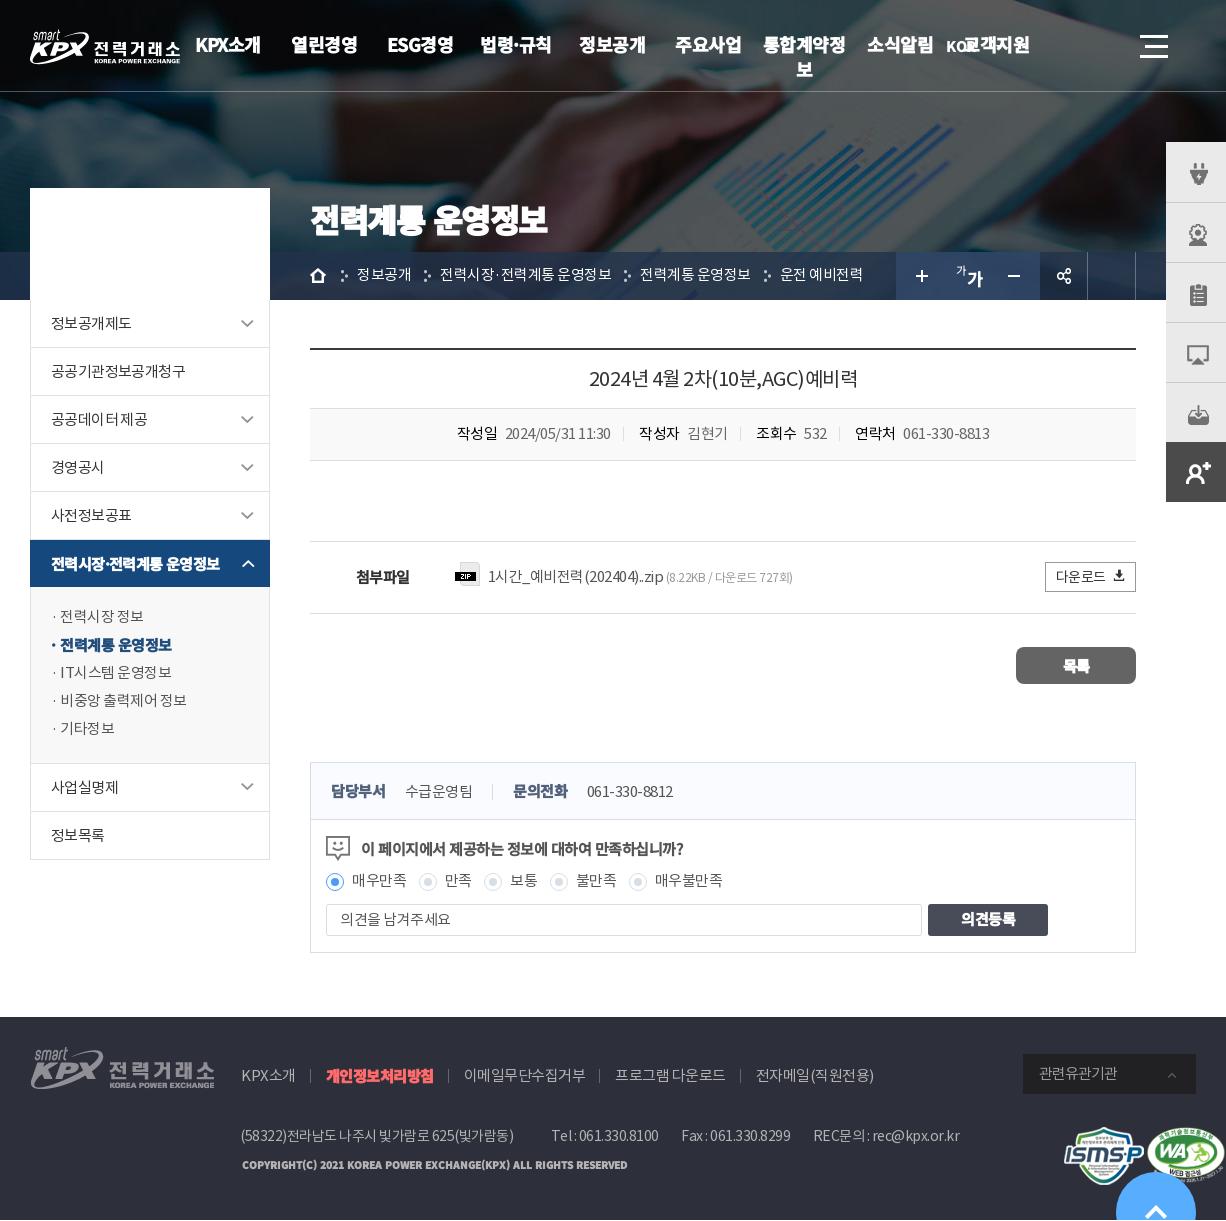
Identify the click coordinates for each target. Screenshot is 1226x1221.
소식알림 (900, 44)
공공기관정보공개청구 (118, 371)
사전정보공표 (91, 515)
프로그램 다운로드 (670, 1075)
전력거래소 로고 (105, 47)
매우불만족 (689, 881)
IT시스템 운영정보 (115, 673)
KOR (966, 47)
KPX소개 (228, 44)
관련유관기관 (1078, 1073)
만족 (458, 881)
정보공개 (612, 44)
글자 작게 (1016, 276)
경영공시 (78, 467)
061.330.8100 (619, 1136)
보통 (523, 881)
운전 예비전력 (822, 275)
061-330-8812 (630, 792)
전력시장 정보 (102, 617)
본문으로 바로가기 (0, 0)
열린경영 (324, 44)
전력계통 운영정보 (116, 645)
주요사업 (708, 44)
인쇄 (1112, 276)
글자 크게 (920, 276)
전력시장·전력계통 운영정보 (135, 563)
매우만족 (379, 881)
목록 (1076, 665)
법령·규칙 (516, 44)
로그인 (1041, 46)
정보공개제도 (91, 323)
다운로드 (1091, 576)
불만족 (596, 881)
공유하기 (1064, 276)
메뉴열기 (1152, 40)
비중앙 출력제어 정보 (123, 701)
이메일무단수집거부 (525, 1075)
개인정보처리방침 (380, 1075)
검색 (1098, 46)
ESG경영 (420, 44)
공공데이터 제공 (99, 419)
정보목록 (78, 835)
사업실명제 (84, 787)
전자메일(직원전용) (815, 1075)
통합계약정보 (804, 56)
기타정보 (87, 729)
